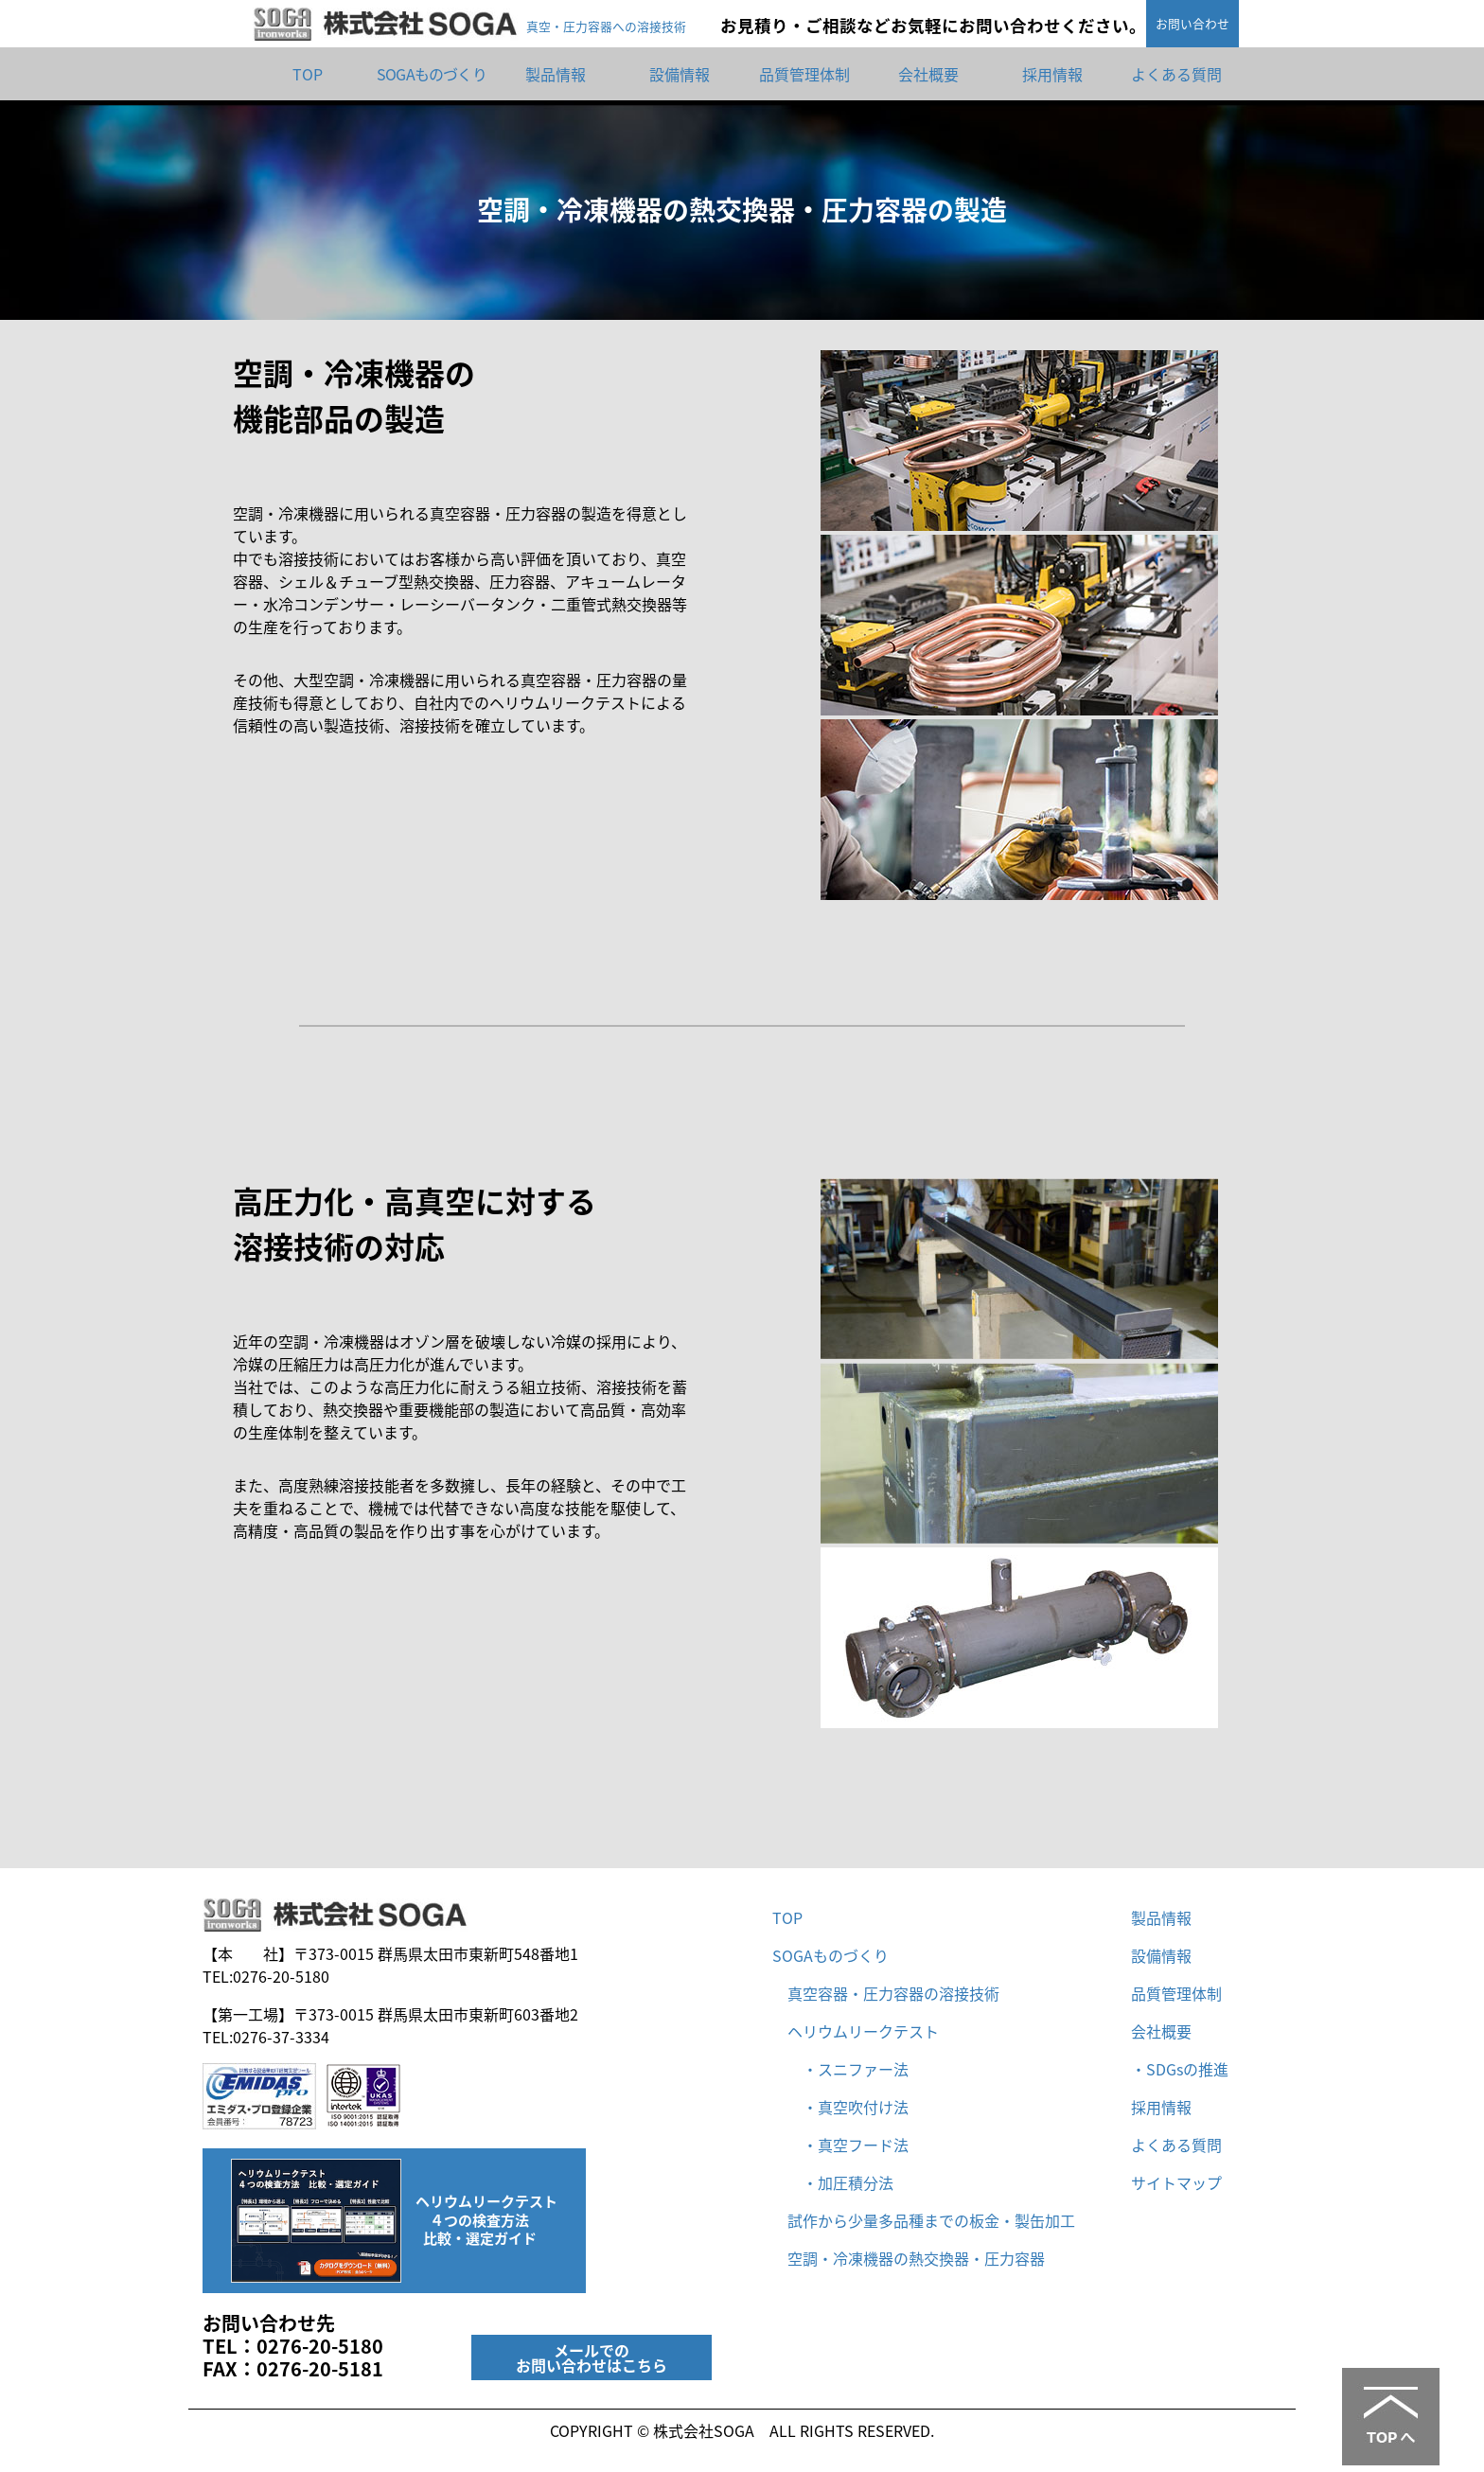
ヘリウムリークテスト (863, 2031)
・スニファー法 (848, 2068)
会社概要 (928, 73)
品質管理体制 (804, 73)
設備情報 (679, 73)
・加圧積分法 (840, 2182)
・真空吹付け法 (848, 2106)
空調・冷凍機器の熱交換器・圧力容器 (916, 2258)
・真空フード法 (848, 2144)
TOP (307, 73)
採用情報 (1052, 73)
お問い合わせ (1192, 23)
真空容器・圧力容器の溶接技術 (893, 1993)
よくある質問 (1176, 73)
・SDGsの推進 (1179, 2068)
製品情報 (555, 73)
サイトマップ (1176, 2182)
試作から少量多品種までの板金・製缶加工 (931, 2220)
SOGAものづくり (431, 73)
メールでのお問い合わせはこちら (591, 2357)
